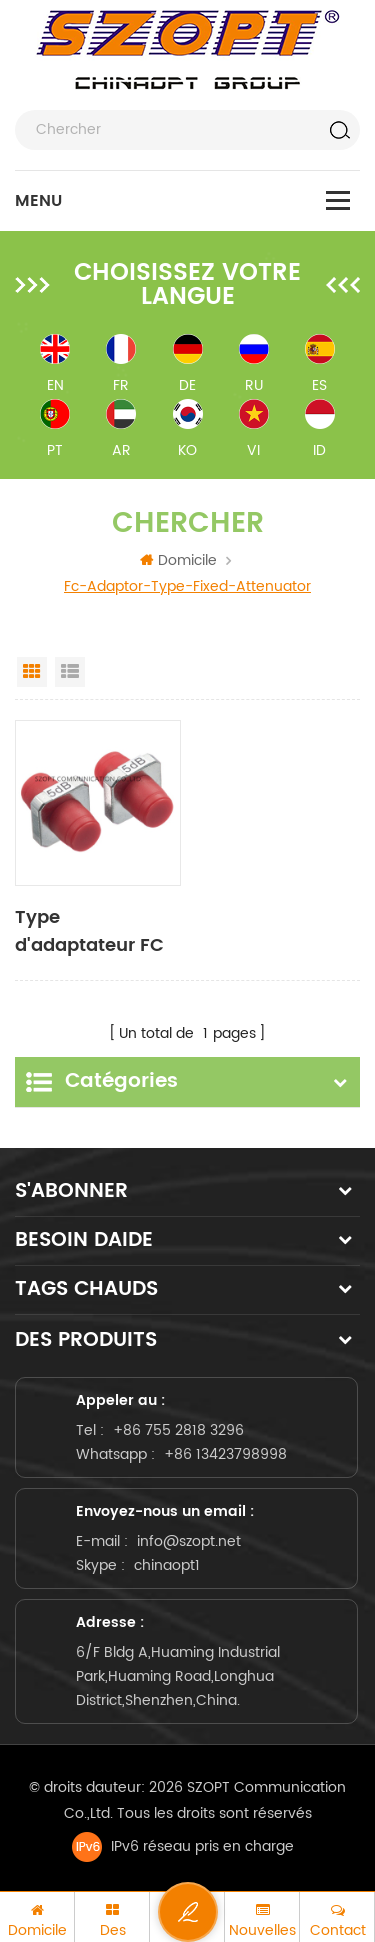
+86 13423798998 (225, 1454)
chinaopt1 (167, 1565)
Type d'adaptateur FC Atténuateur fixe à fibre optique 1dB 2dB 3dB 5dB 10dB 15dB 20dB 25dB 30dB (97, 932)
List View (70, 672)
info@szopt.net (189, 1541)
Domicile (178, 560)
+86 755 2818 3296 (178, 1430)
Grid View (32, 672)
